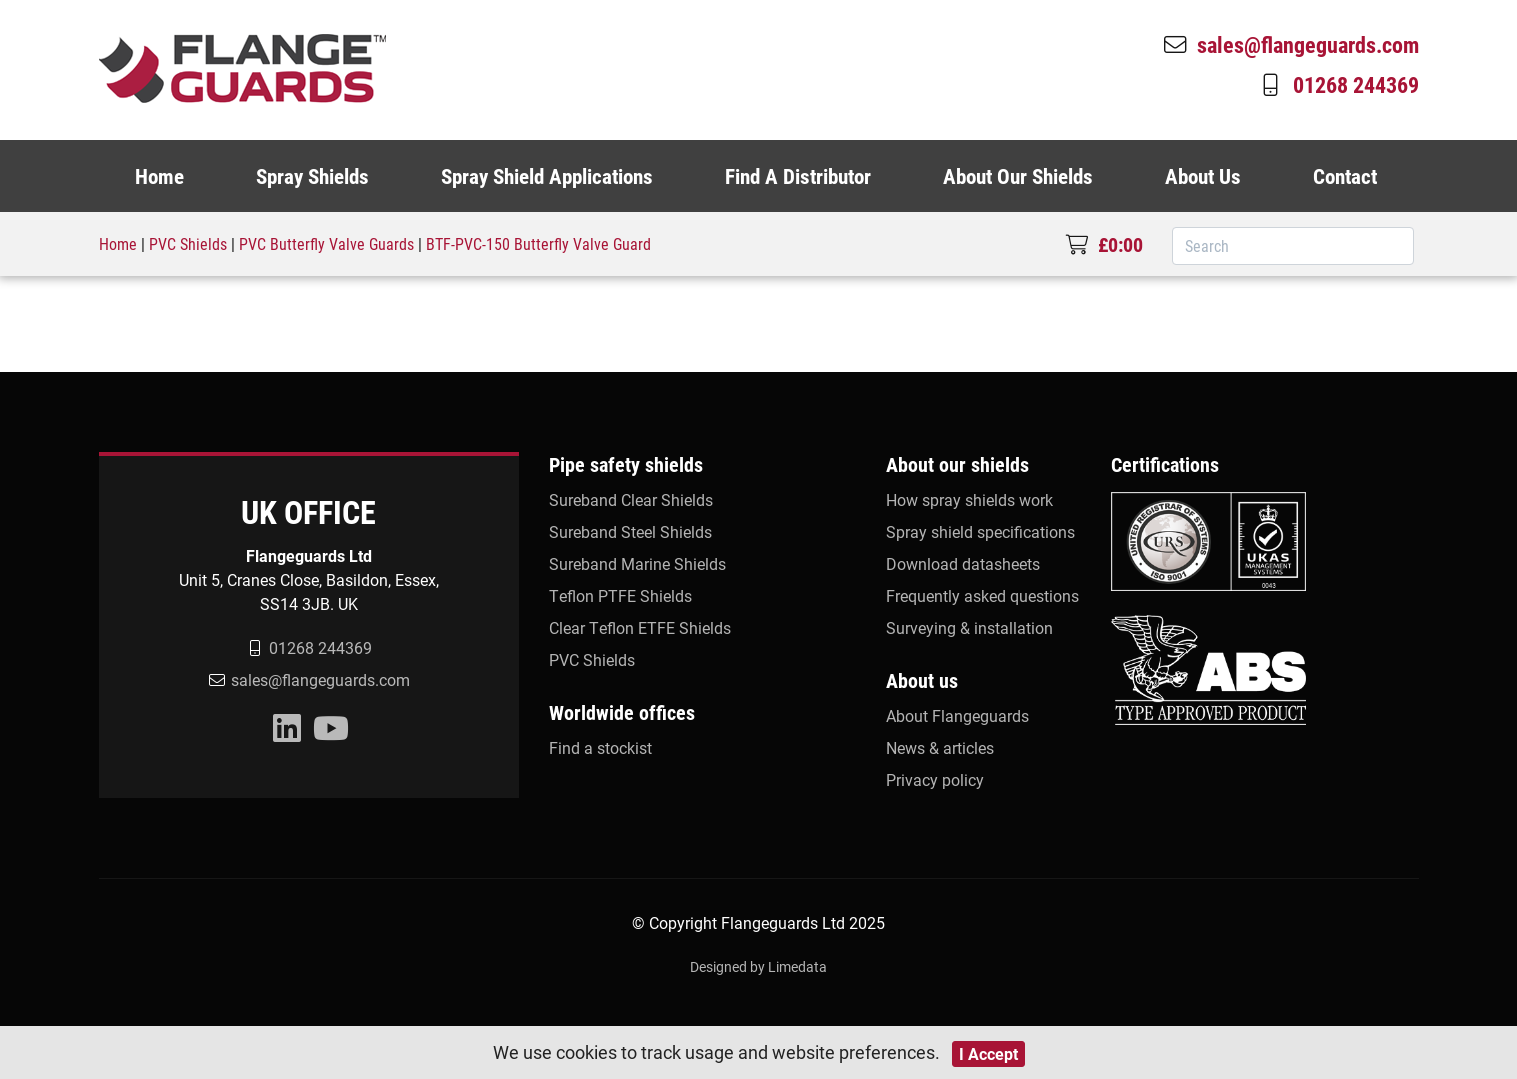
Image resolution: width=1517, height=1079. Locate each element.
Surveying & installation (969, 627)
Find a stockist (600, 747)
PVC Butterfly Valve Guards (326, 243)
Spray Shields (312, 176)
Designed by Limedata (758, 966)
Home (159, 176)
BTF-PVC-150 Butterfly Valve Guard (538, 243)
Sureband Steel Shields (630, 531)
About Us (1203, 176)
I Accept (988, 1053)
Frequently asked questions (982, 595)
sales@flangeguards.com (1290, 44)
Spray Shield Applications (547, 176)
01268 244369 (1338, 84)
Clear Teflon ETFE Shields (640, 627)
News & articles (940, 747)
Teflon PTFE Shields (620, 595)
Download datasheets (963, 563)
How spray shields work (969, 499)
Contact (1345, 176)
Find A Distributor (798, 176)
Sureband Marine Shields (637, 563)
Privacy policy (935, 779)
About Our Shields (1018, 176)
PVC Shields (188, 243)
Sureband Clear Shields (631, 499)
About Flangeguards (957, 715)
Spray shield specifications (980, 531)
